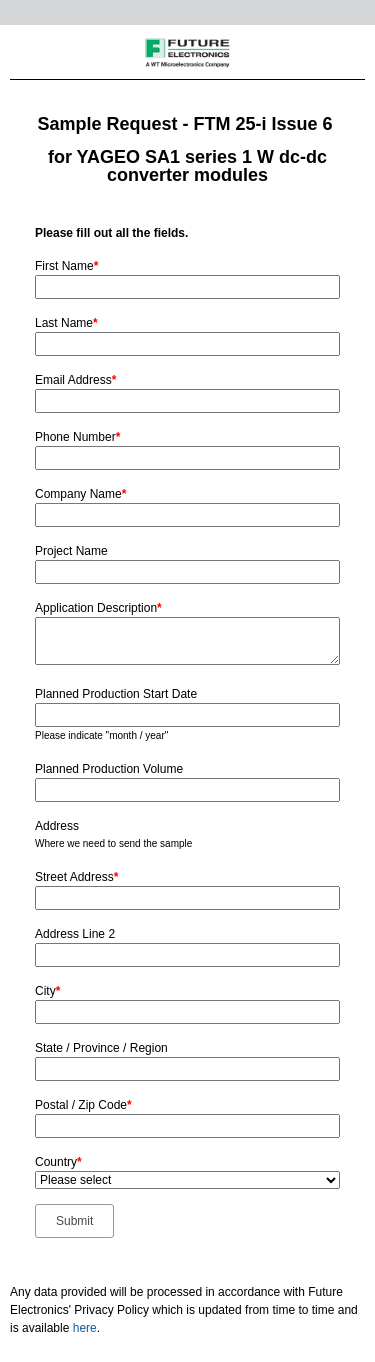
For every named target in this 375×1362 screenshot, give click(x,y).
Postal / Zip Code (83, 1105)
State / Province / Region (101, 1048)
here (85, 1328)
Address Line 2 (75, 934)
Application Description (98, 608)
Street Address (76, 877)
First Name (66, 266)
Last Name (66, 323)
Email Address (75, 380)
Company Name (80, 494)
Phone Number (77, 437)
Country (58, 1162)
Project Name (71, 551)
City (47, 991)
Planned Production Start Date (116, 694)
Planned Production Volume (109, 769)
